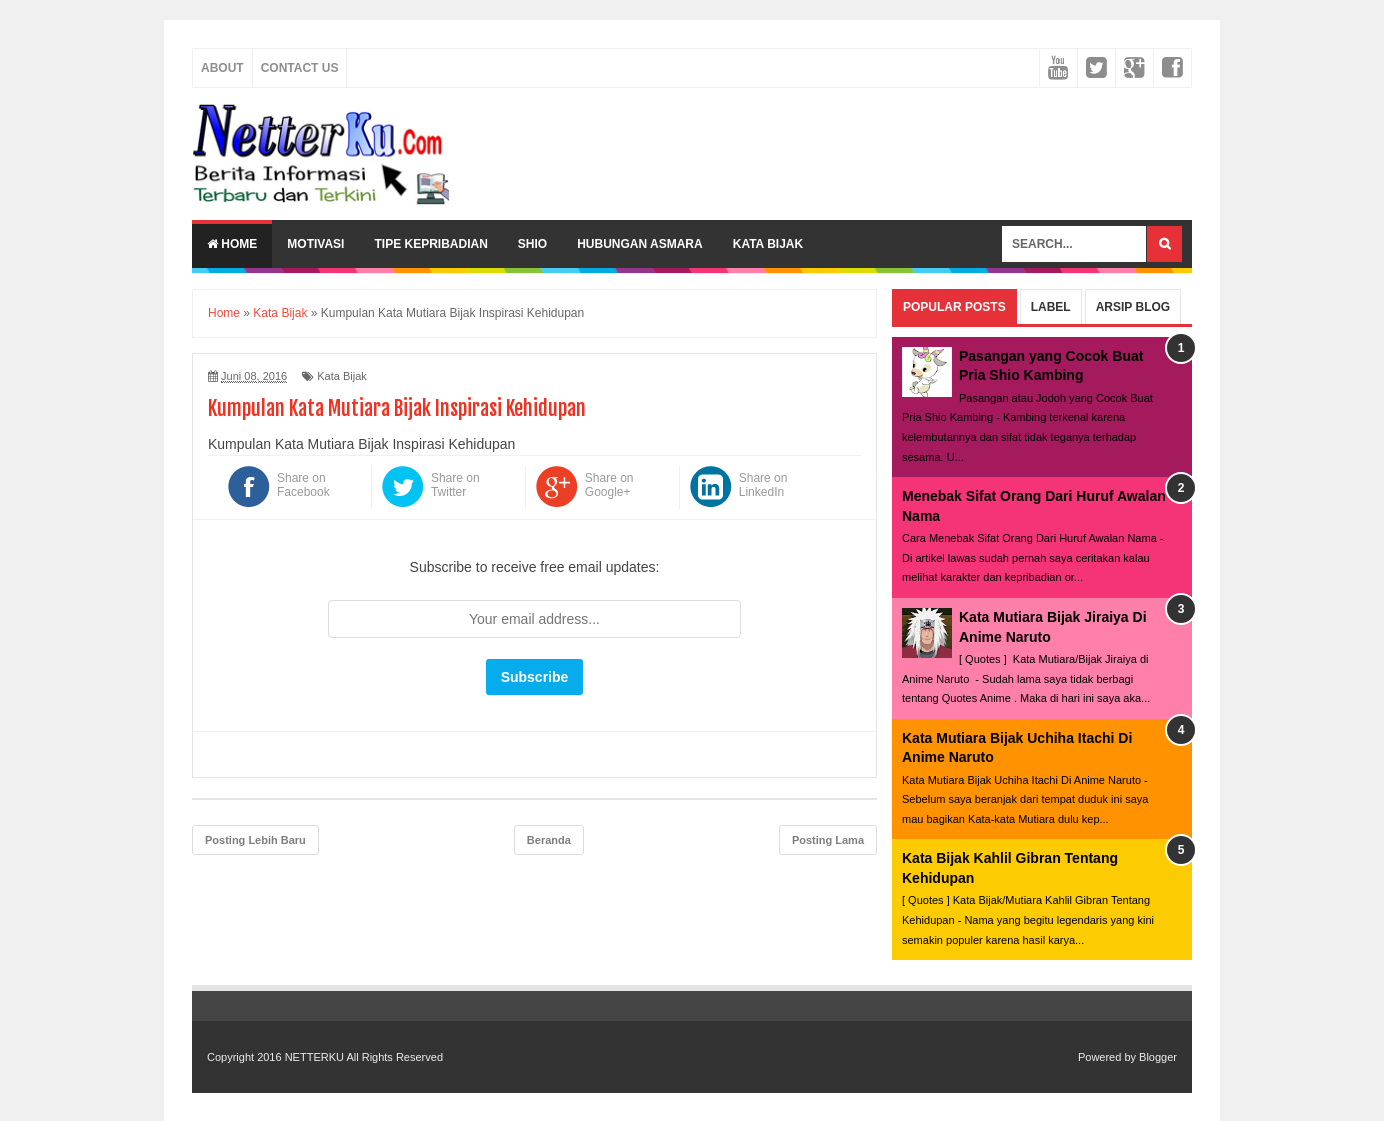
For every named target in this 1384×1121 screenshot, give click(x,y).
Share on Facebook (303, 485)
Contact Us (300, 68)
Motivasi (315, 244)
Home (232, 244)
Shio (532, 244)
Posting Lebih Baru (255, 840)
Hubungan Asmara (640, 244)
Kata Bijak (768, 244)
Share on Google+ (609, 485)
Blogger (1158, 1057)
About (222, 68)
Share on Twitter (455, 485)
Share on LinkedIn (763, 485)
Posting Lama (828, 840)
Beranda (549, 840)
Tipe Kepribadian (430, 244)
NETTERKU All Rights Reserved (364, 1057)
